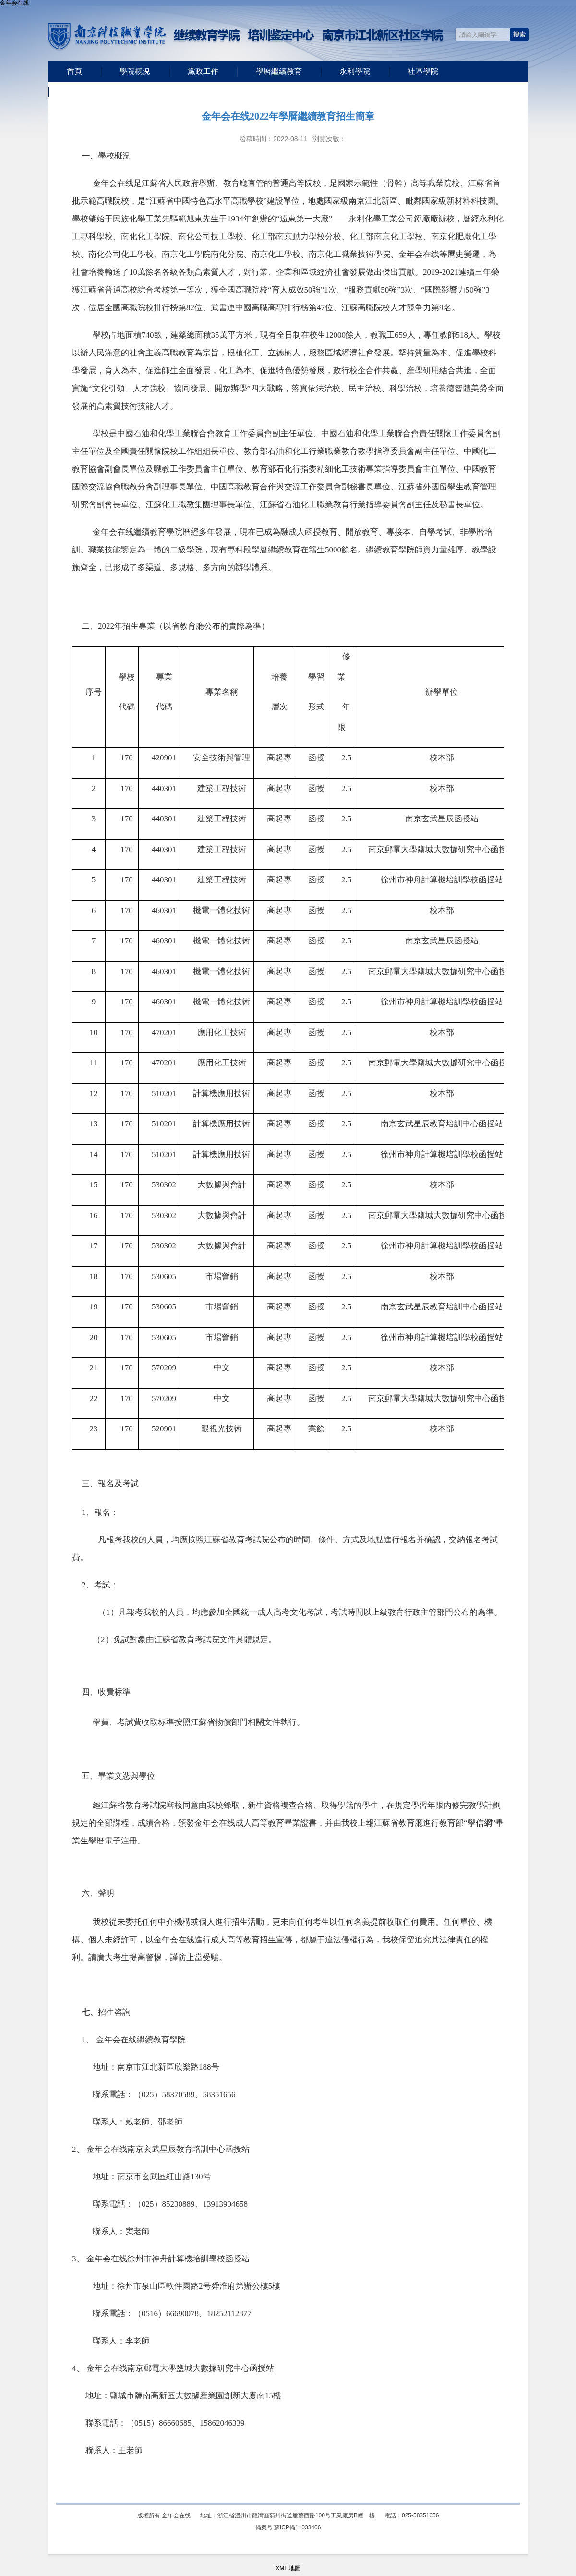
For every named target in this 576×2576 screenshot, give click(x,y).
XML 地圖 (288, 2568)
